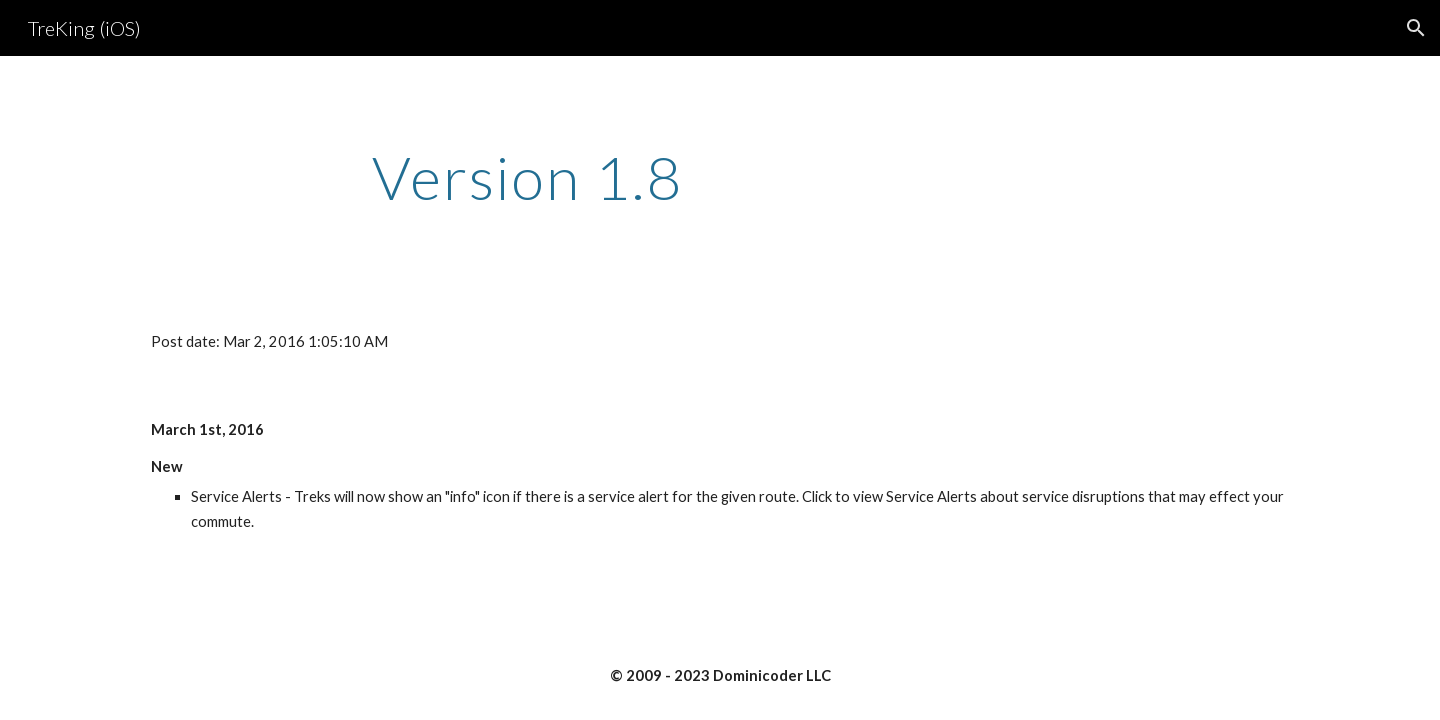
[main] (528, 177)
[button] (1416, 28)
